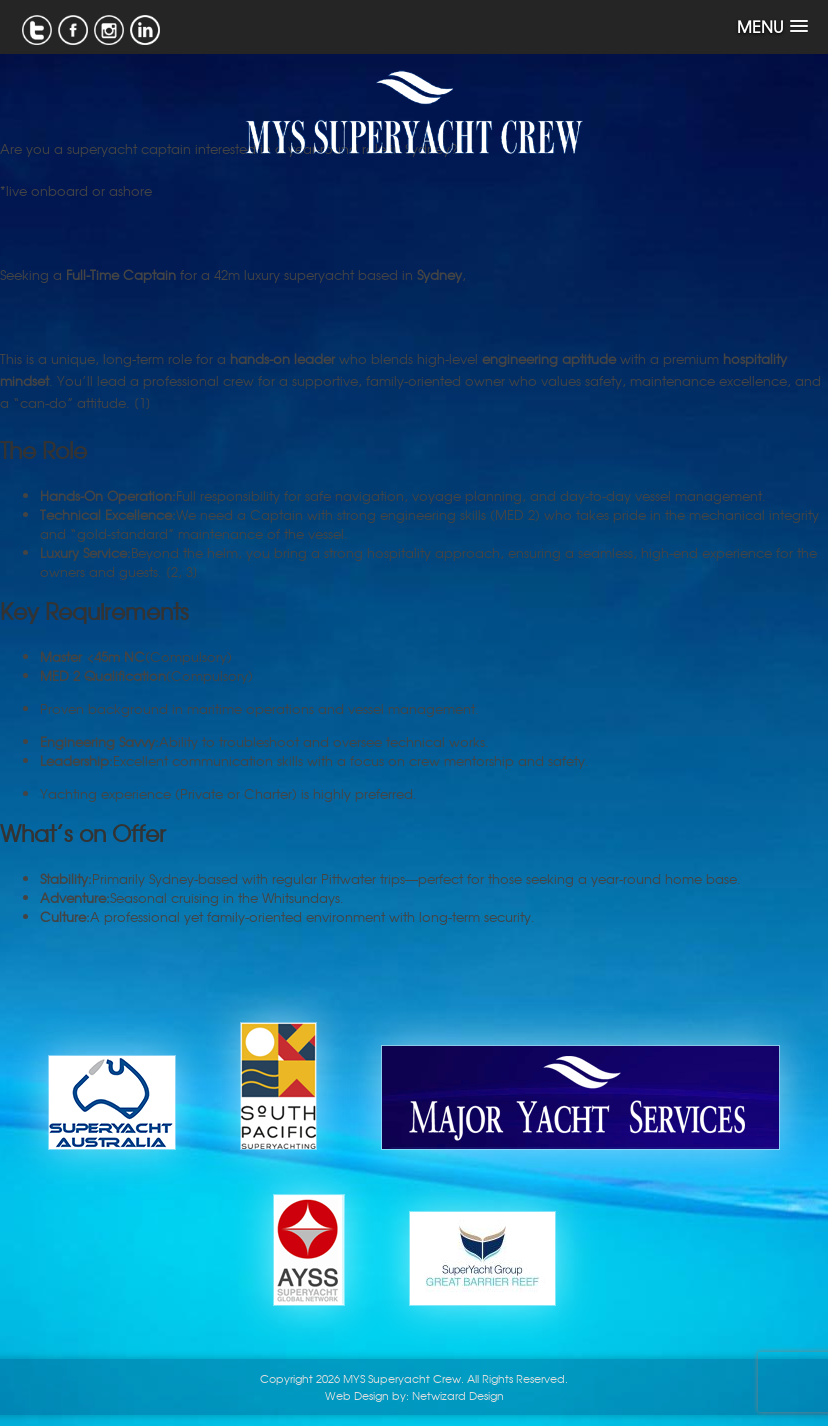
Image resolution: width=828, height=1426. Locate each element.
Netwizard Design (458, 1395)
